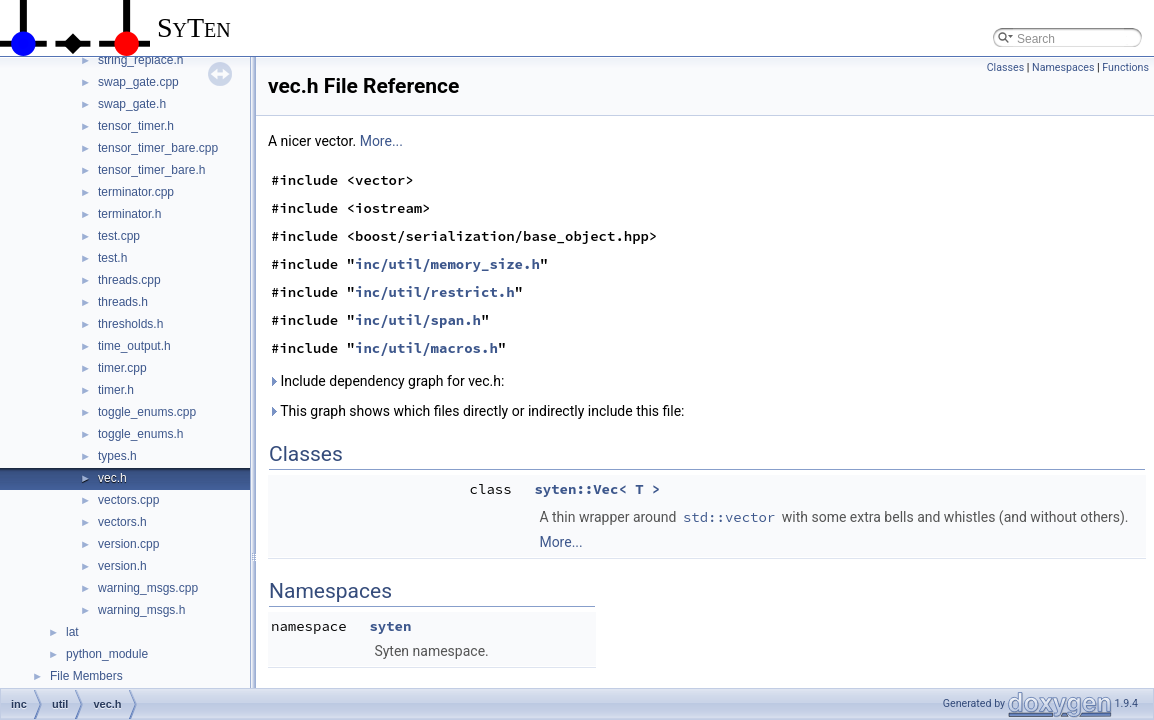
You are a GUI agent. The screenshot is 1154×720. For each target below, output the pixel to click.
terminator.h (129, 214)
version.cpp (128, 544)
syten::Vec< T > (597, 489)
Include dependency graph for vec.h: (386, 381)
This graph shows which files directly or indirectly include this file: (476, 411)
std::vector (729, 517)
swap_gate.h (132, 104)
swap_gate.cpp (138, 82)
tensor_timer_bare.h (151, 170)
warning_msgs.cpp (148, 588)
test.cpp (119, 236)
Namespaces (1063, 67)
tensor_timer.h (136, 126)
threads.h (123, 302)
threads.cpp (129, 280)
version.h (122, 566)
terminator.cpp (136, 192)
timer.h (116, 390)
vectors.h (122, 522)
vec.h (112, 478)
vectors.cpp (128, 500)
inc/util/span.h (418, 320)
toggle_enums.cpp (147, 412)
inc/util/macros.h (426, 348)
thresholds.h (130, 324)
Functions (1125, 67)
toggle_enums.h (140, 434)
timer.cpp (122, 368)
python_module (107, 654)
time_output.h (134, 346)
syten (390, 626)
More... (381, 141)
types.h (117, 456)
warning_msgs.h (141, 610)
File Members (86, 676)
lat (72, 632)
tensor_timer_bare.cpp (158, 148)
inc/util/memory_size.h (447, 264)
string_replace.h (140, 60)
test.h (112, 258)
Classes (1005, 67)
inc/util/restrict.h (435, 292)
